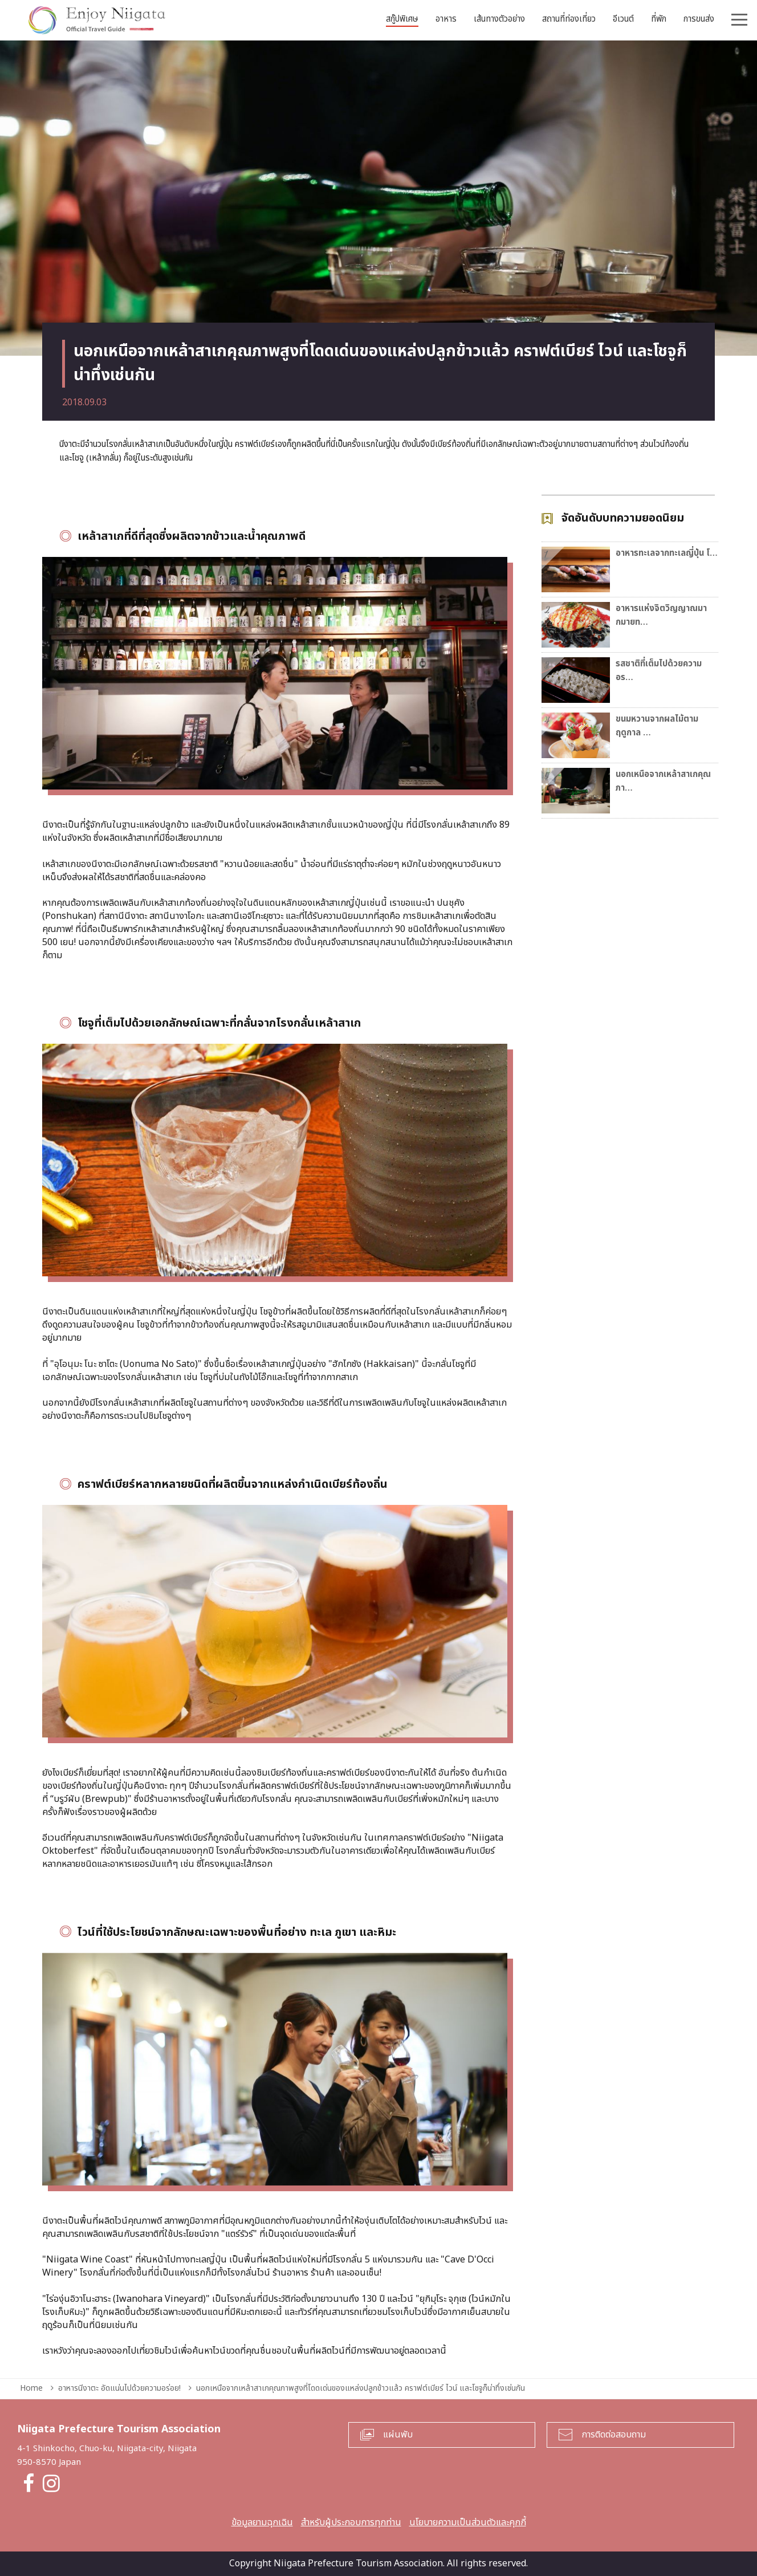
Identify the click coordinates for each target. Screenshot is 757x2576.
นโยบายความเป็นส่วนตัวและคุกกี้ (467, 2522)
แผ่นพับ (398, 2434)
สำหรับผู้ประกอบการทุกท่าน (351, 2522)
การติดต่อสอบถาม (613, 2434)
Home (31, 2388)
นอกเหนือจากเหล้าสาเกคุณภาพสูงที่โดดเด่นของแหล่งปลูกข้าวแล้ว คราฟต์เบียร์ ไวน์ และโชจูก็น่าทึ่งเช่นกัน (360, 2388)
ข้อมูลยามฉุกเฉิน (262, 2522)
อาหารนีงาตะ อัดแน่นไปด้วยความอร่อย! (119, 2388)
